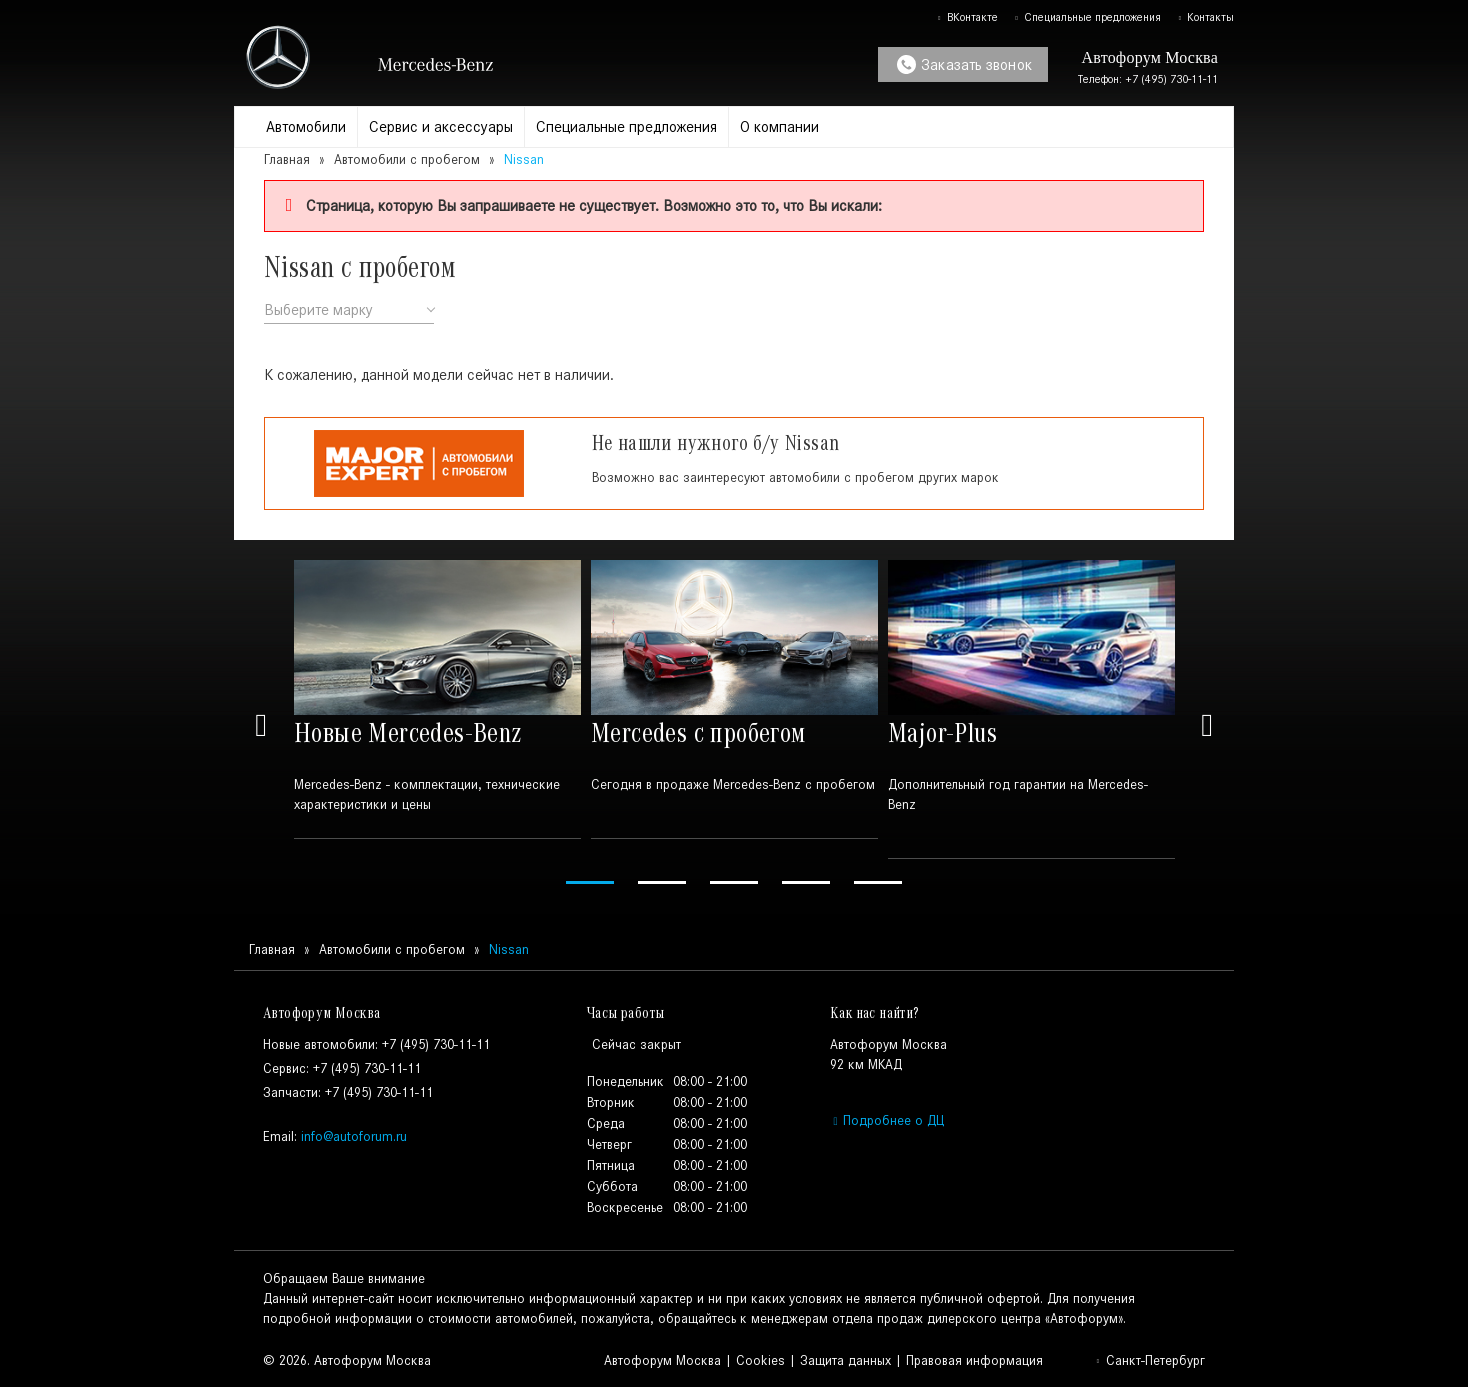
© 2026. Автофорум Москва (347, 1360)
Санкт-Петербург (1150, 1360)
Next (1207, 725)
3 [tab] (734, 882)
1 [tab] (590, 882)
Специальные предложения (1087, 17)
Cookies (760, 1360)
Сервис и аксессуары (441, 126)
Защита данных (845, 1360)
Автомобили (306, 126)
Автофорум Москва (662, 1360)
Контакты (1205, 17)
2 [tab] (662, 882)
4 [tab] (806, 882)
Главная (287, 159)
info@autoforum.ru (354, 1136)
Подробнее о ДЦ (887, 1120)
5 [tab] (878, 882)
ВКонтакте (966, 17)
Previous (261, 725)
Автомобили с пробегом (407, 159)
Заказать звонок (964, 64)
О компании (779, 126)
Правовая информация (974, 1360)
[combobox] (349, 310)
